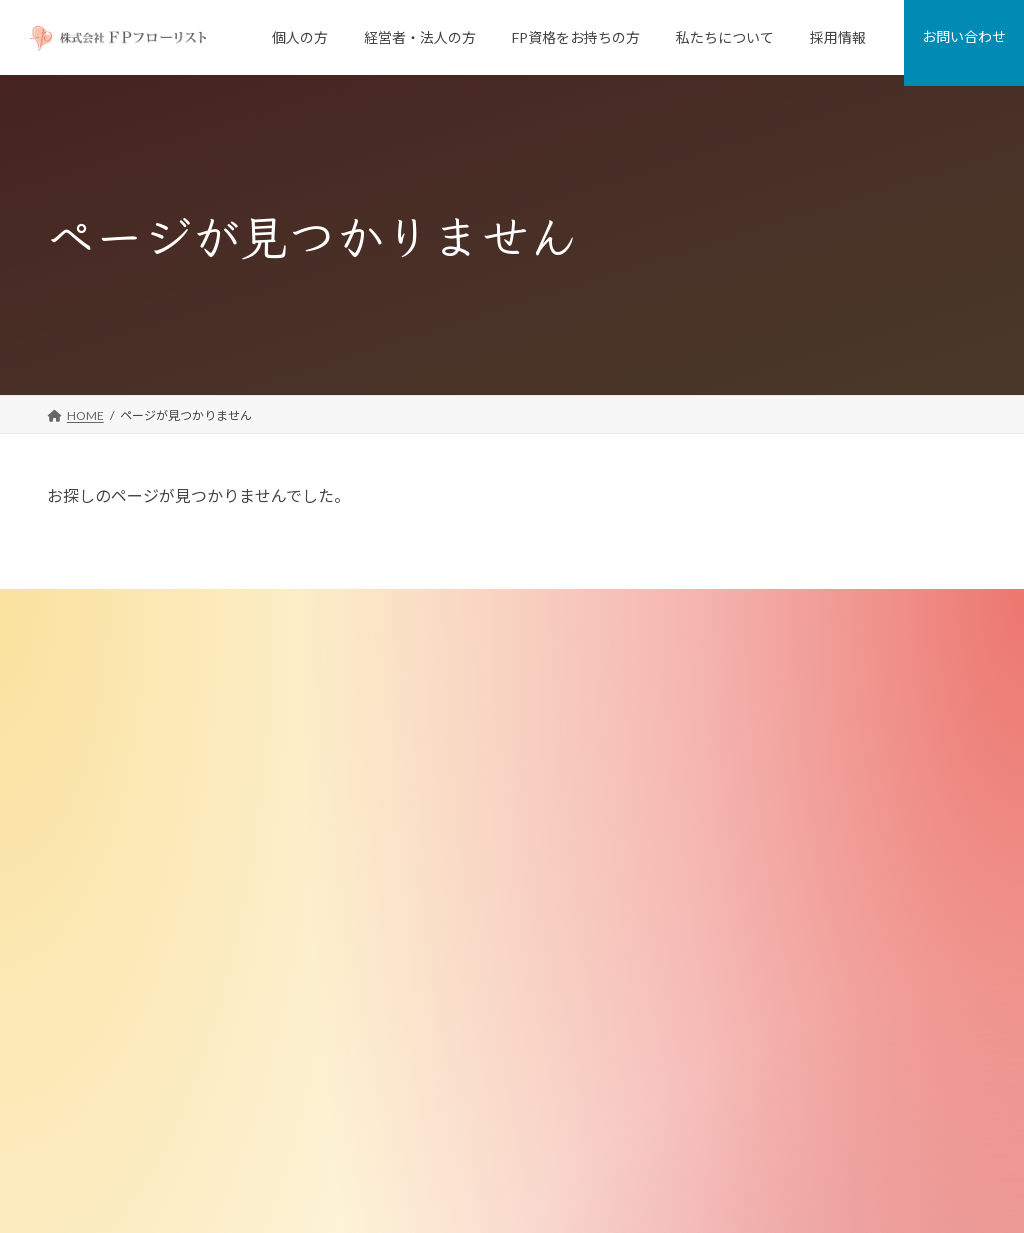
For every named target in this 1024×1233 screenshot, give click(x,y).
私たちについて (741, 654)
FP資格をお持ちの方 (434, 925)
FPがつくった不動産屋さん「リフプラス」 (506, 722)
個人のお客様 (415, 654)
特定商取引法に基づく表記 (783, 992)
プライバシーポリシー (759, 1127)
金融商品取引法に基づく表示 (789, 1026)
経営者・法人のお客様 (439, 756)
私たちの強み (747, 722)
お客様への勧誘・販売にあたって (800, 958)
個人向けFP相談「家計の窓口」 (476, 688)
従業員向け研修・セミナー (463, 823)
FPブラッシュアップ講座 (458, 992)
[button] (126, 889)
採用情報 (723, 1060)
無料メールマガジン (445, 1060)
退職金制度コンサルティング (468, 857)
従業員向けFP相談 (440, 789)
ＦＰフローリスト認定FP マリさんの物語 (501, 1093)
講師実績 (735, 891)
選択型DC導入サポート (453, 891)
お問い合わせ (735, 1093)
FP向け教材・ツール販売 (458, 1026)
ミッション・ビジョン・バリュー (801, 756)
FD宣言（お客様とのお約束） (790, 789)
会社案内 (735, 688)
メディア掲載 (746, 857)
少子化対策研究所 (759, 925)
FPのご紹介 (742, 823)
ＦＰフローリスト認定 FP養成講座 (483, 958)
